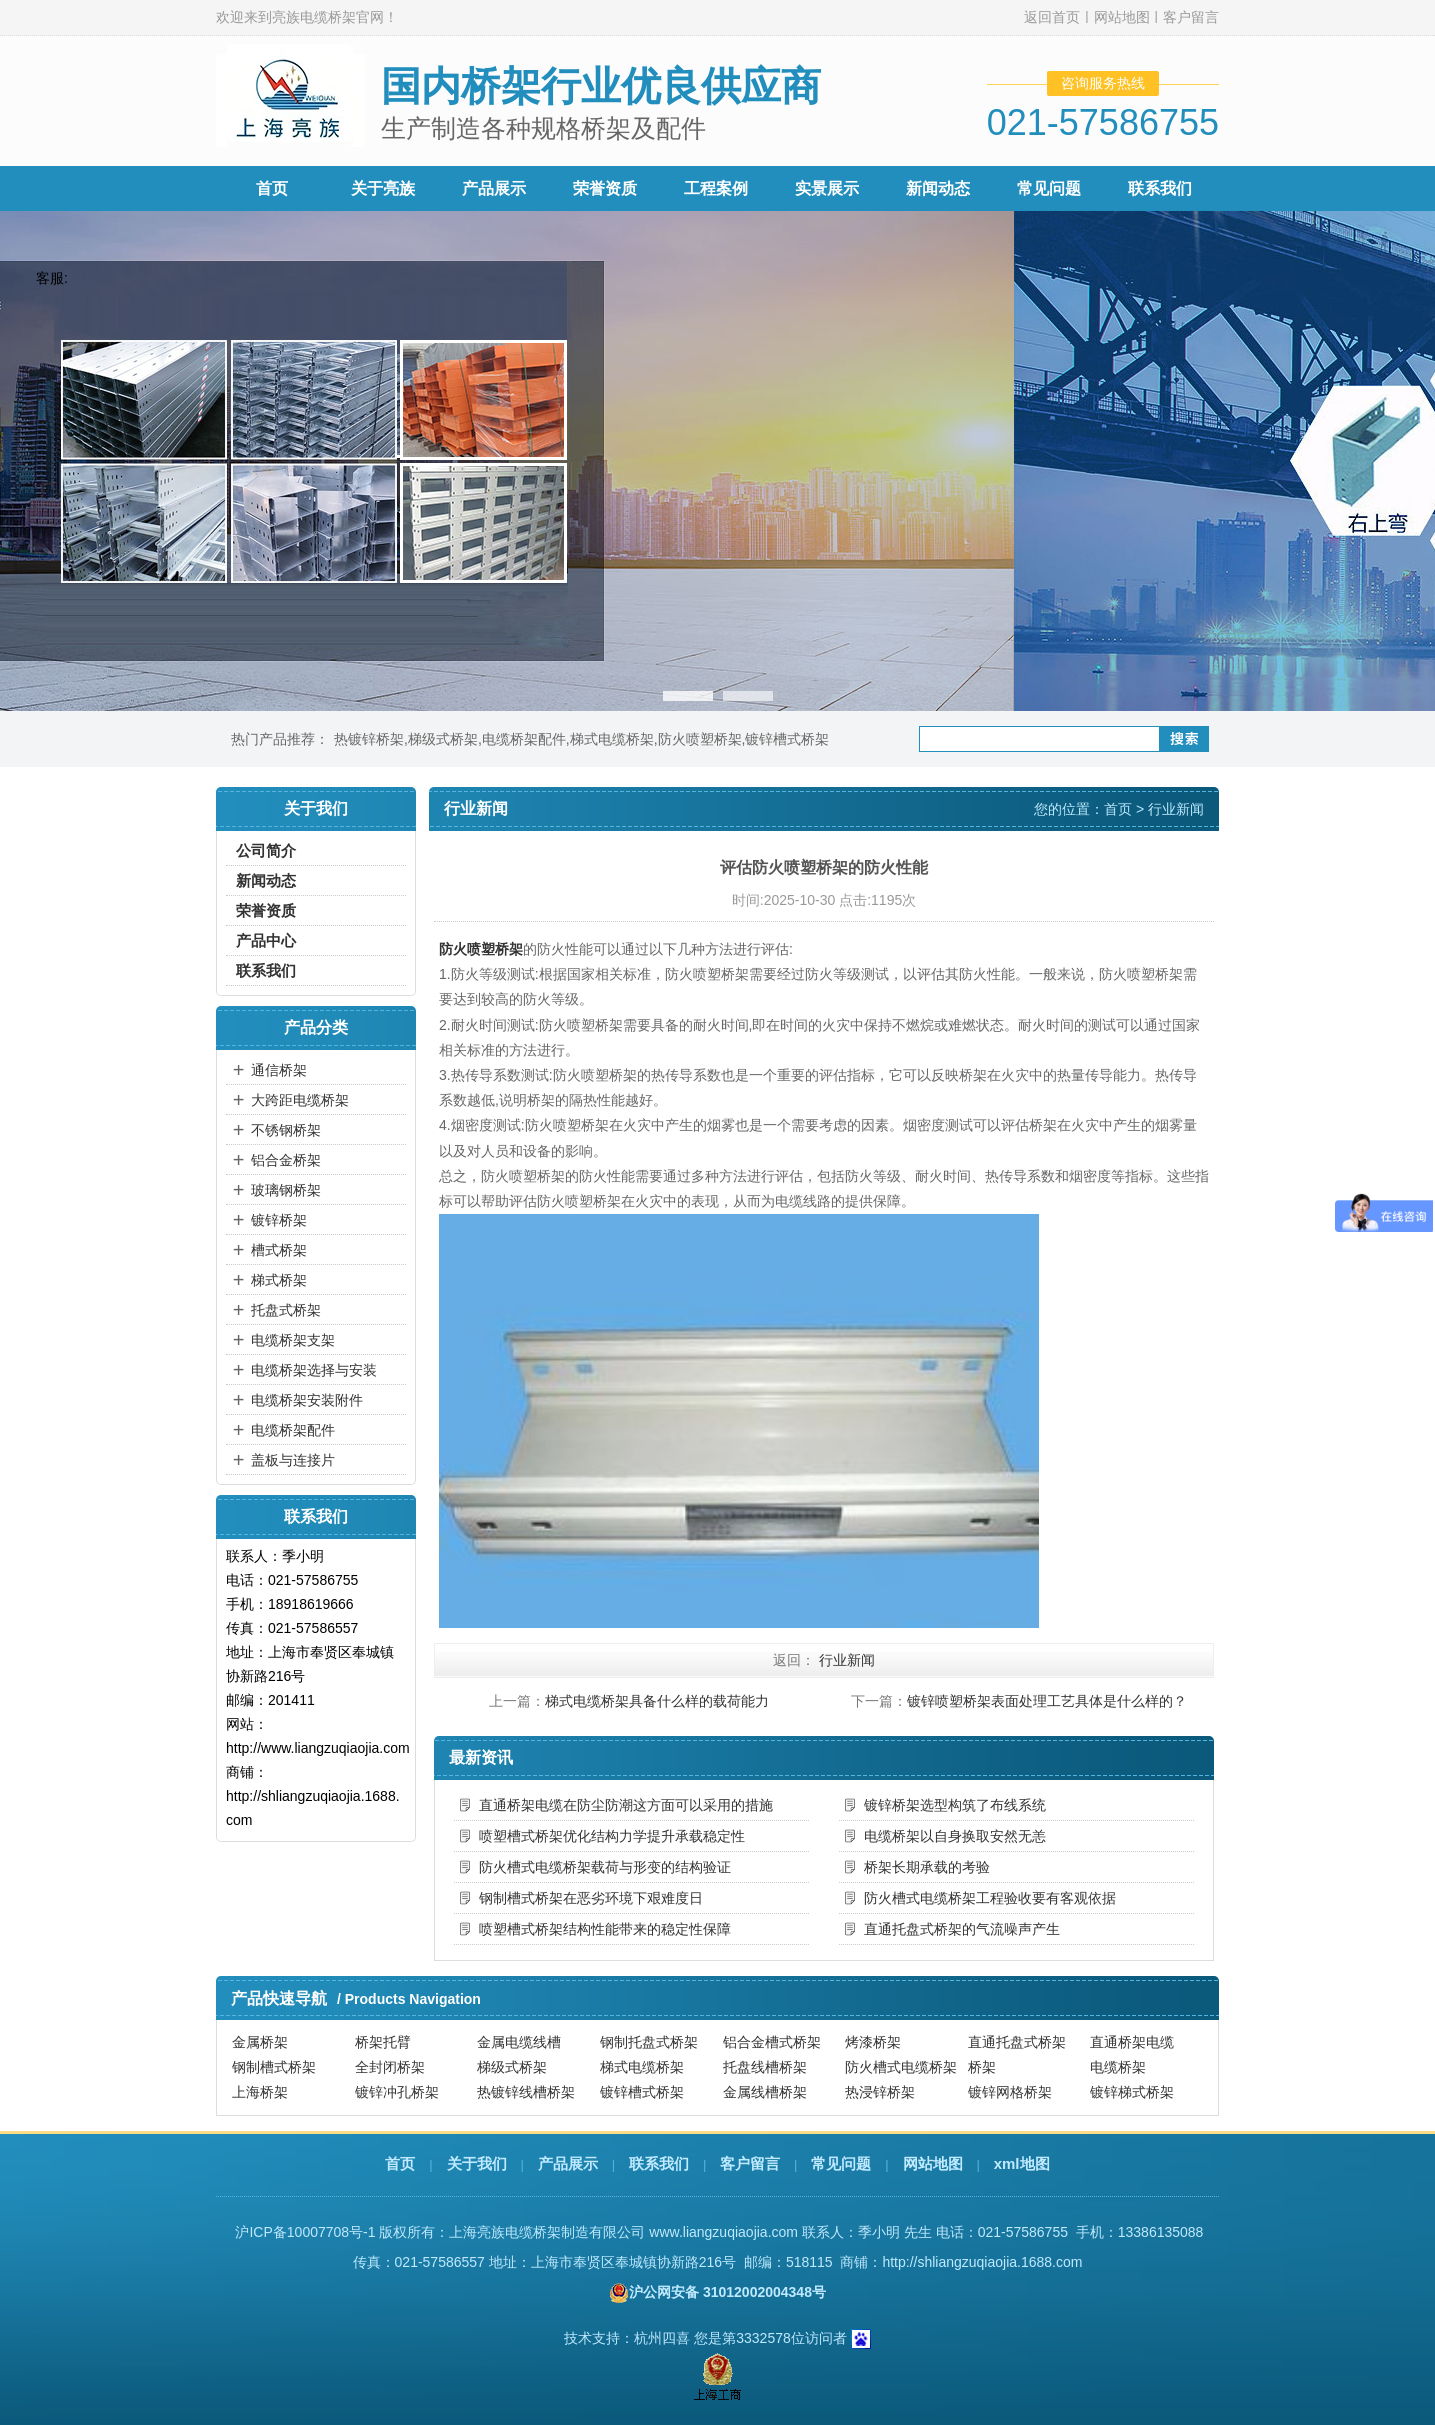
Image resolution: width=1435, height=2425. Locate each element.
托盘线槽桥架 (765, 2067)
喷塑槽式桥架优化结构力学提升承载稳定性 (612, 1836)
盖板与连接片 (293, 1460)
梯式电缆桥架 (612, 739)
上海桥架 (260, 2092)
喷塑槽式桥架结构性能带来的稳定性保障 (605, 1929)
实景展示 (827, 188)
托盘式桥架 (286, 1310)
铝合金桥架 (286, 1160)
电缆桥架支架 (293, 1340)
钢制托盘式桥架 (649, 2042)
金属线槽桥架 (765, 2092)
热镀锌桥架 (369, 739)
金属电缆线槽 (519, 2042)
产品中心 (266, 940)
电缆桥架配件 (524, 739)
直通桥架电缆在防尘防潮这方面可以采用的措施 (626, 1805)
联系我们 (1160, 188)
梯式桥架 (279, 1280)
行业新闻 (1176, 809)
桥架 (982, 2067)
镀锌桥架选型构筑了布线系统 (955, 1805)
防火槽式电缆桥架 (901, 2067)
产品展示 (494, 188)
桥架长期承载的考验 (927, 1867)
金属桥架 (260, 2042)
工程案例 (716, 188)
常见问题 (1049, 188)
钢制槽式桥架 (274, 2067)
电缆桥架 (1118, 2067)
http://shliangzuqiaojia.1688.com (982, 2262)
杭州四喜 (662, 2338)
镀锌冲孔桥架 (397, 2092)
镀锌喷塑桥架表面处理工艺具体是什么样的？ (1047, 1701)
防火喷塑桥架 (700, 739)
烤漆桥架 (873, 2042)
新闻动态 (938, 188)
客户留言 (1191, 17)
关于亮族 (383, 188)
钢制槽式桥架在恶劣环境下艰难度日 (591, 1898)
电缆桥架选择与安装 (314, 1370)
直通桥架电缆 (1132, 2042)
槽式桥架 (279, 1250)
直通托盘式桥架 (1017, 2042)
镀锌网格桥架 (1010, 2092)
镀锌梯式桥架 (1132, 2092)
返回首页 (1052, 17)
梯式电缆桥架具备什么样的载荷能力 (657, 1701)
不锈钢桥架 (286, 1130)
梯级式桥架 (443, 739)
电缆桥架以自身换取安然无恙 (955, 1836)
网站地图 (1122, 17)
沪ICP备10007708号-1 (305, 2232)
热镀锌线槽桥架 (526, 2092)
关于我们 (477, 2163)
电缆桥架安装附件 (307, 1400)
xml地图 (1022, 2163)
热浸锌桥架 (880, 2092)
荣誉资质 (605, 188)
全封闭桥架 (390, 2067)
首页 (272, 188)
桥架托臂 (383, 2042)
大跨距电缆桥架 (300, 1100)
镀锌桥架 (279, 1220)
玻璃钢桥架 (286, 1190)
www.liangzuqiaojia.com (723, 2232)
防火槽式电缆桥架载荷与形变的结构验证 (605, 1867)
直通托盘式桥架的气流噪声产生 (962, 1929)
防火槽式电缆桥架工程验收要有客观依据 (990, 1898)
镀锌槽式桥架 (787, 739)
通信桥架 (279, 1070)
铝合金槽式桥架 (772, 2042)
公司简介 (266, 850)
